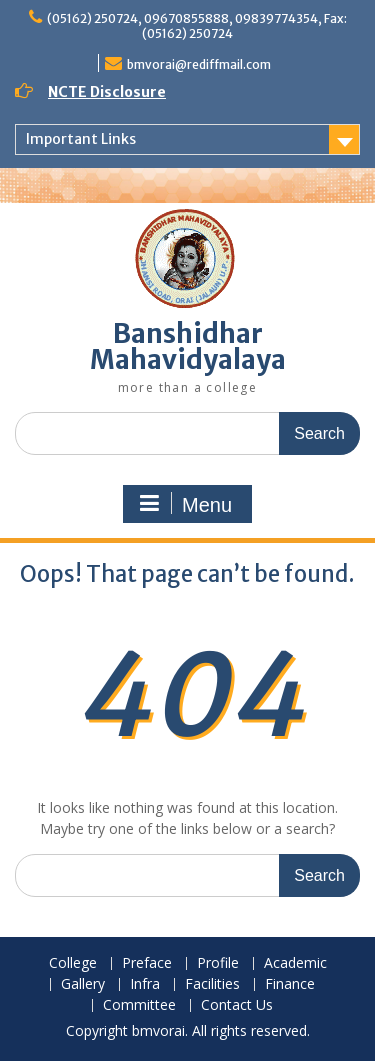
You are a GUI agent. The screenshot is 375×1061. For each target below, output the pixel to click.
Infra (145, 984)
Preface (147, 963)
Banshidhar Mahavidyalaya (188, 346)
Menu (185, 504)
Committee (139, 1005)
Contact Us (237, 1005)
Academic (295, 963)
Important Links (81, 139)
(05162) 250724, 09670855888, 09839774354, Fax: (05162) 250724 (197, 26)
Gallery (83, 984)
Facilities (212, 984)
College (73, 963)
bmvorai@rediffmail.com (199, 64)
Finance (290, 984)
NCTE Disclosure (107, 92)
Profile (218, 963)
